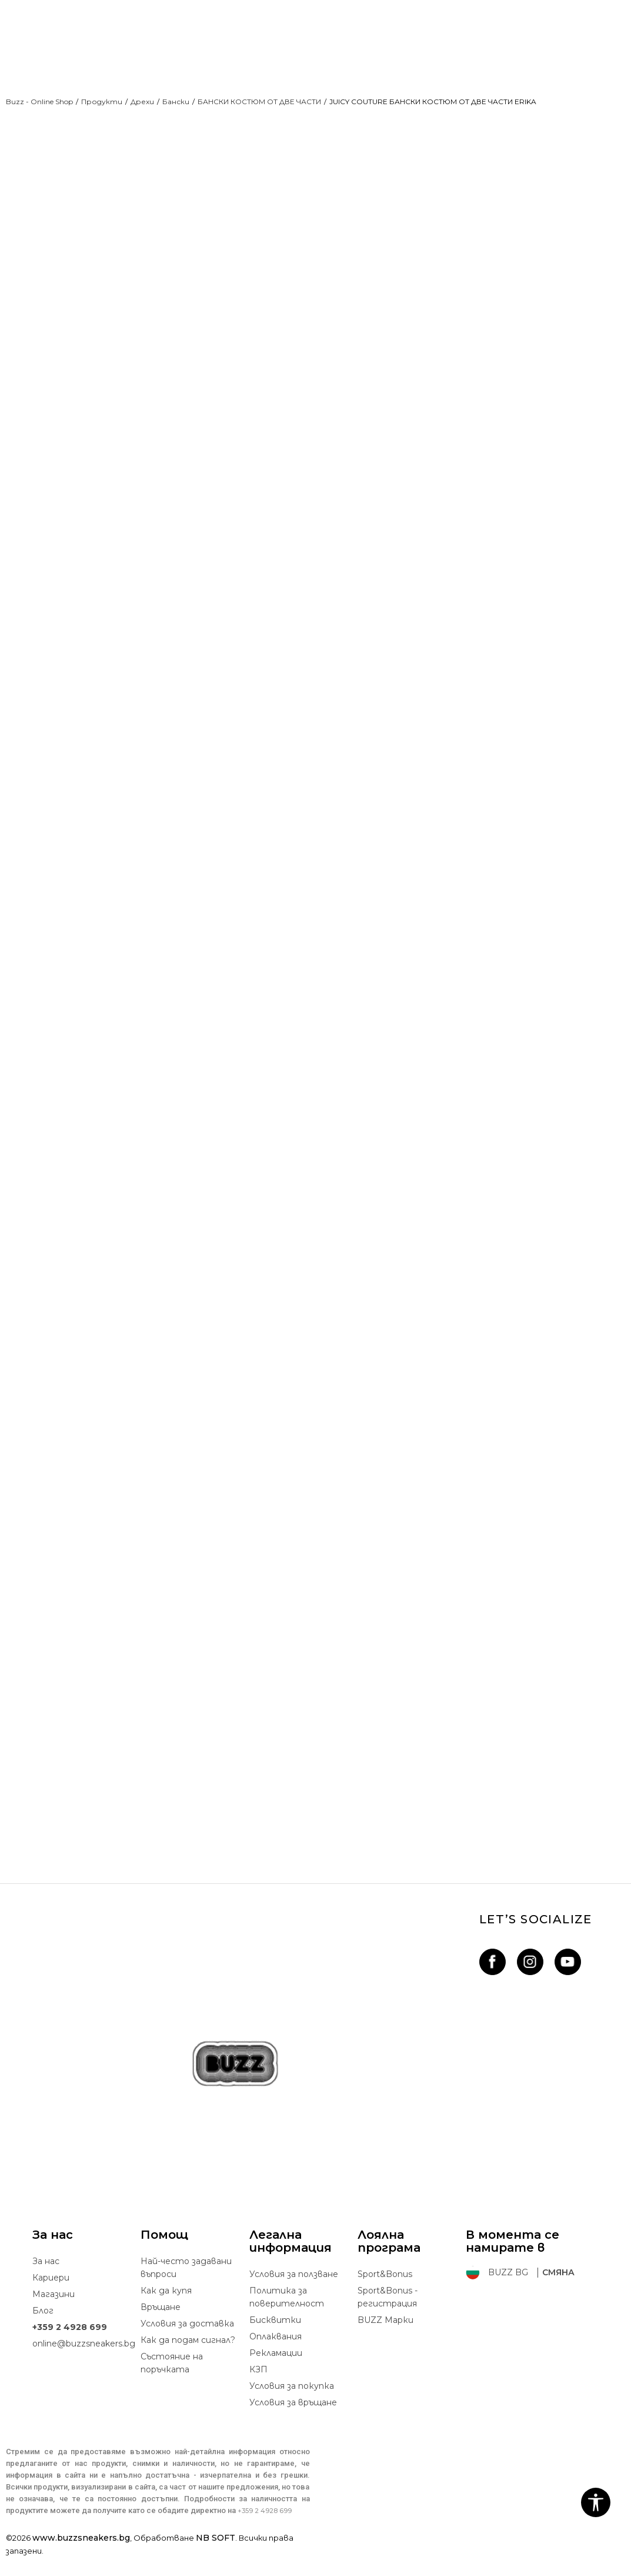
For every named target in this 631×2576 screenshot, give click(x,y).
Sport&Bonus (385, 2293)
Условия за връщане (293, 2421)
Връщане (161, 2326)
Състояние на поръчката (172, 2382)
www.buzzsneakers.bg (81, 2556)
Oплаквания (275, 2355)
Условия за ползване (293, 2293)
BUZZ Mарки (385, 2339)
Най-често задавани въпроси (186, 2286)
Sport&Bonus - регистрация (388, 2316)
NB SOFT (215, 2556)
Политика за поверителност (286, 2316)
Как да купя (166, 2309)
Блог (43, 2329)
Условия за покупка (291, 2404)
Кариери (50, 2296)
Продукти (101, 101)
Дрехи (142, 101)
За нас (45, 2280)
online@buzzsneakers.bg (83, 2362)
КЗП (258, 2388)
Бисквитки (275, 2339)
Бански (175, 101)
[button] (595, 2502)
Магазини (53, 2313)
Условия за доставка (187, 2342)
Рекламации (275, 2371)
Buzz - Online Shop (39, 101)
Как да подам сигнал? (188, 2359)
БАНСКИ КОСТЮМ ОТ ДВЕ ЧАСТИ (259, 101)
